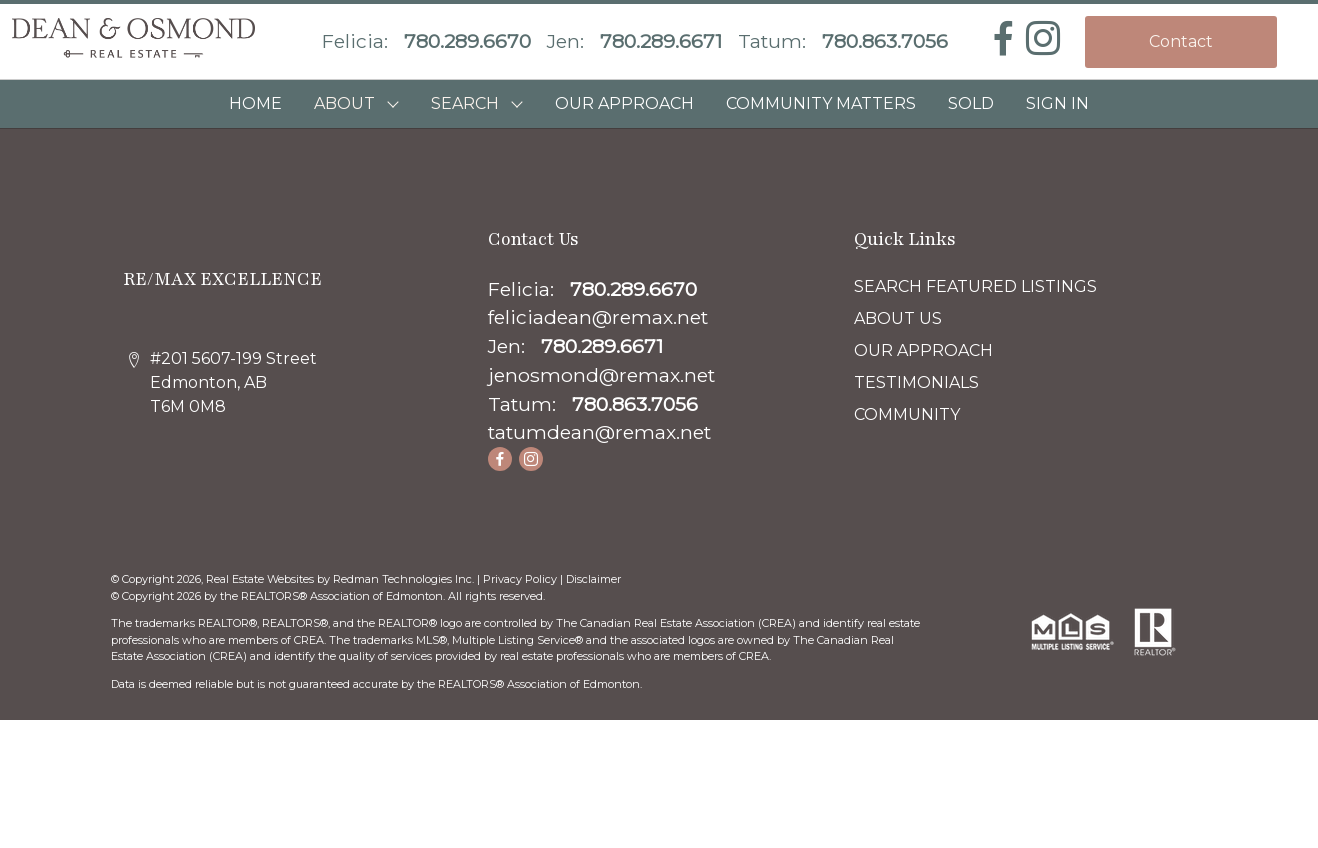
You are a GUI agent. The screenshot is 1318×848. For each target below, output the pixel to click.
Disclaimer (593, 579)
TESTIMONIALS (916, 382)
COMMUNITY (907, 414)
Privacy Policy (520, 579)
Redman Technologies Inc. (405, 579)
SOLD (971, 103)
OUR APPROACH (624, 103)
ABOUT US (898, 318)
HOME (255, 103)
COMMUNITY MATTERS (821, 103)
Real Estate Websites (261, 579)
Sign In (1057, 103)
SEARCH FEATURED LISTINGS (975, 286)
